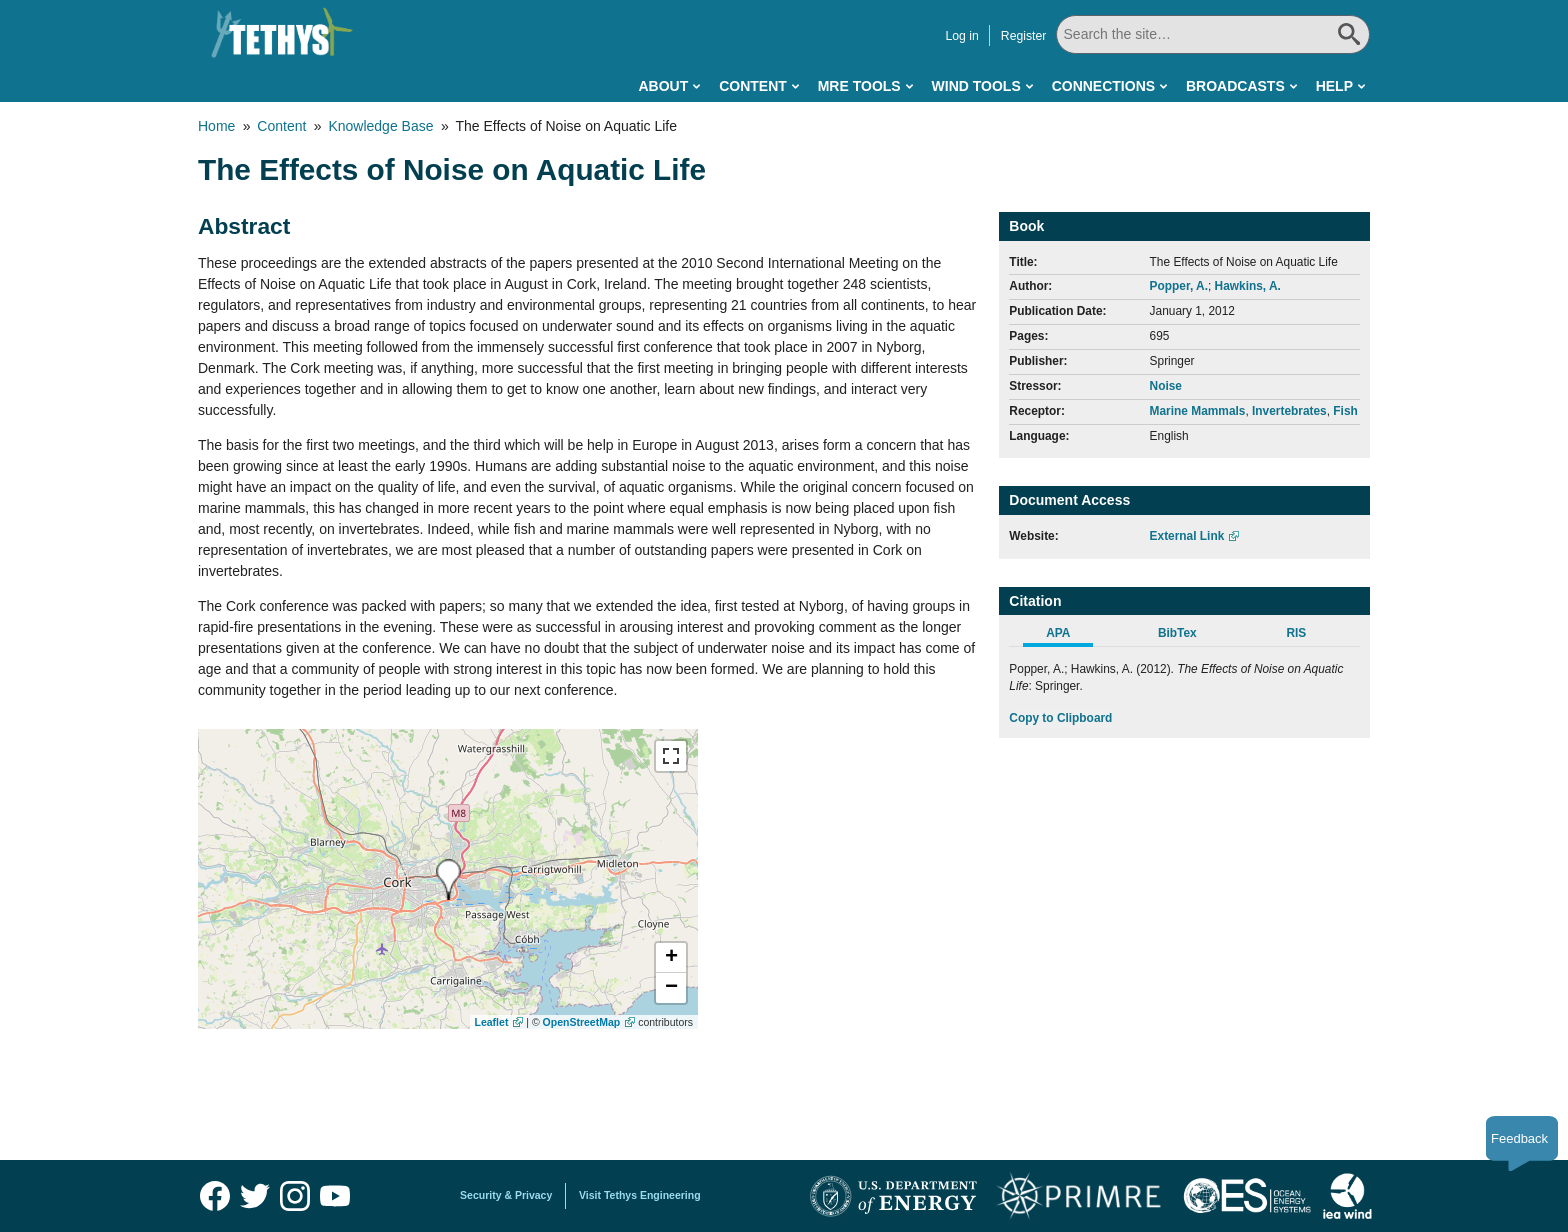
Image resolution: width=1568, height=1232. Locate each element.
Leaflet (492, 1022)
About (663, 86)
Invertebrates (1289, 411)
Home (216, 126)
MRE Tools (859, 86)
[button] (671, 958)
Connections (1103, 86)
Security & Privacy (506, 1195)
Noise (1166, 386)
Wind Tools (976, 86)
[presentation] (448, 879)
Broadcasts (1235, 86)
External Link (1187, 536)
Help (1334, 86)
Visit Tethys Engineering (640, 1195)
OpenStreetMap (582, 1022)
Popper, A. (1179, 286)
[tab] (1068, 636)
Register (1024, 36)
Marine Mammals (1198, 411)
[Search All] (1213, 34)
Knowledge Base (380, 126)
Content (753, 86)
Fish (1345, 411)
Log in (961, 36)
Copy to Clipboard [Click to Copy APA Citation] (1060, 718)
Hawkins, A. (1248, 286)
